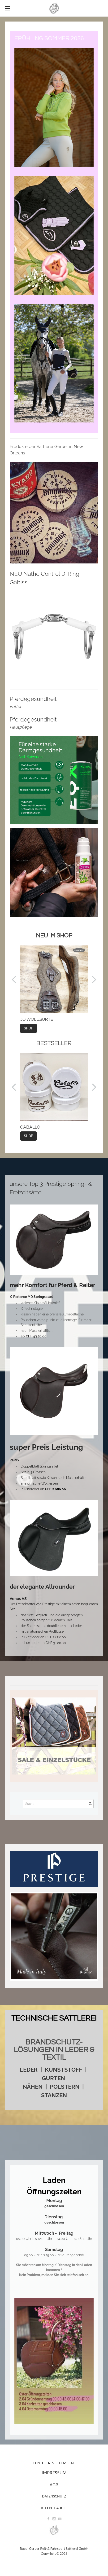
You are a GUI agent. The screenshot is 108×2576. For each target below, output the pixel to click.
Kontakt (54, 2508)
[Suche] (58, 1803)
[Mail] (59, 2519)
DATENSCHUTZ (54, 2496)
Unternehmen (54, 2463)
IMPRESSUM (54, 2472)
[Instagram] (54, 2519)
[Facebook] (48, 2519)
